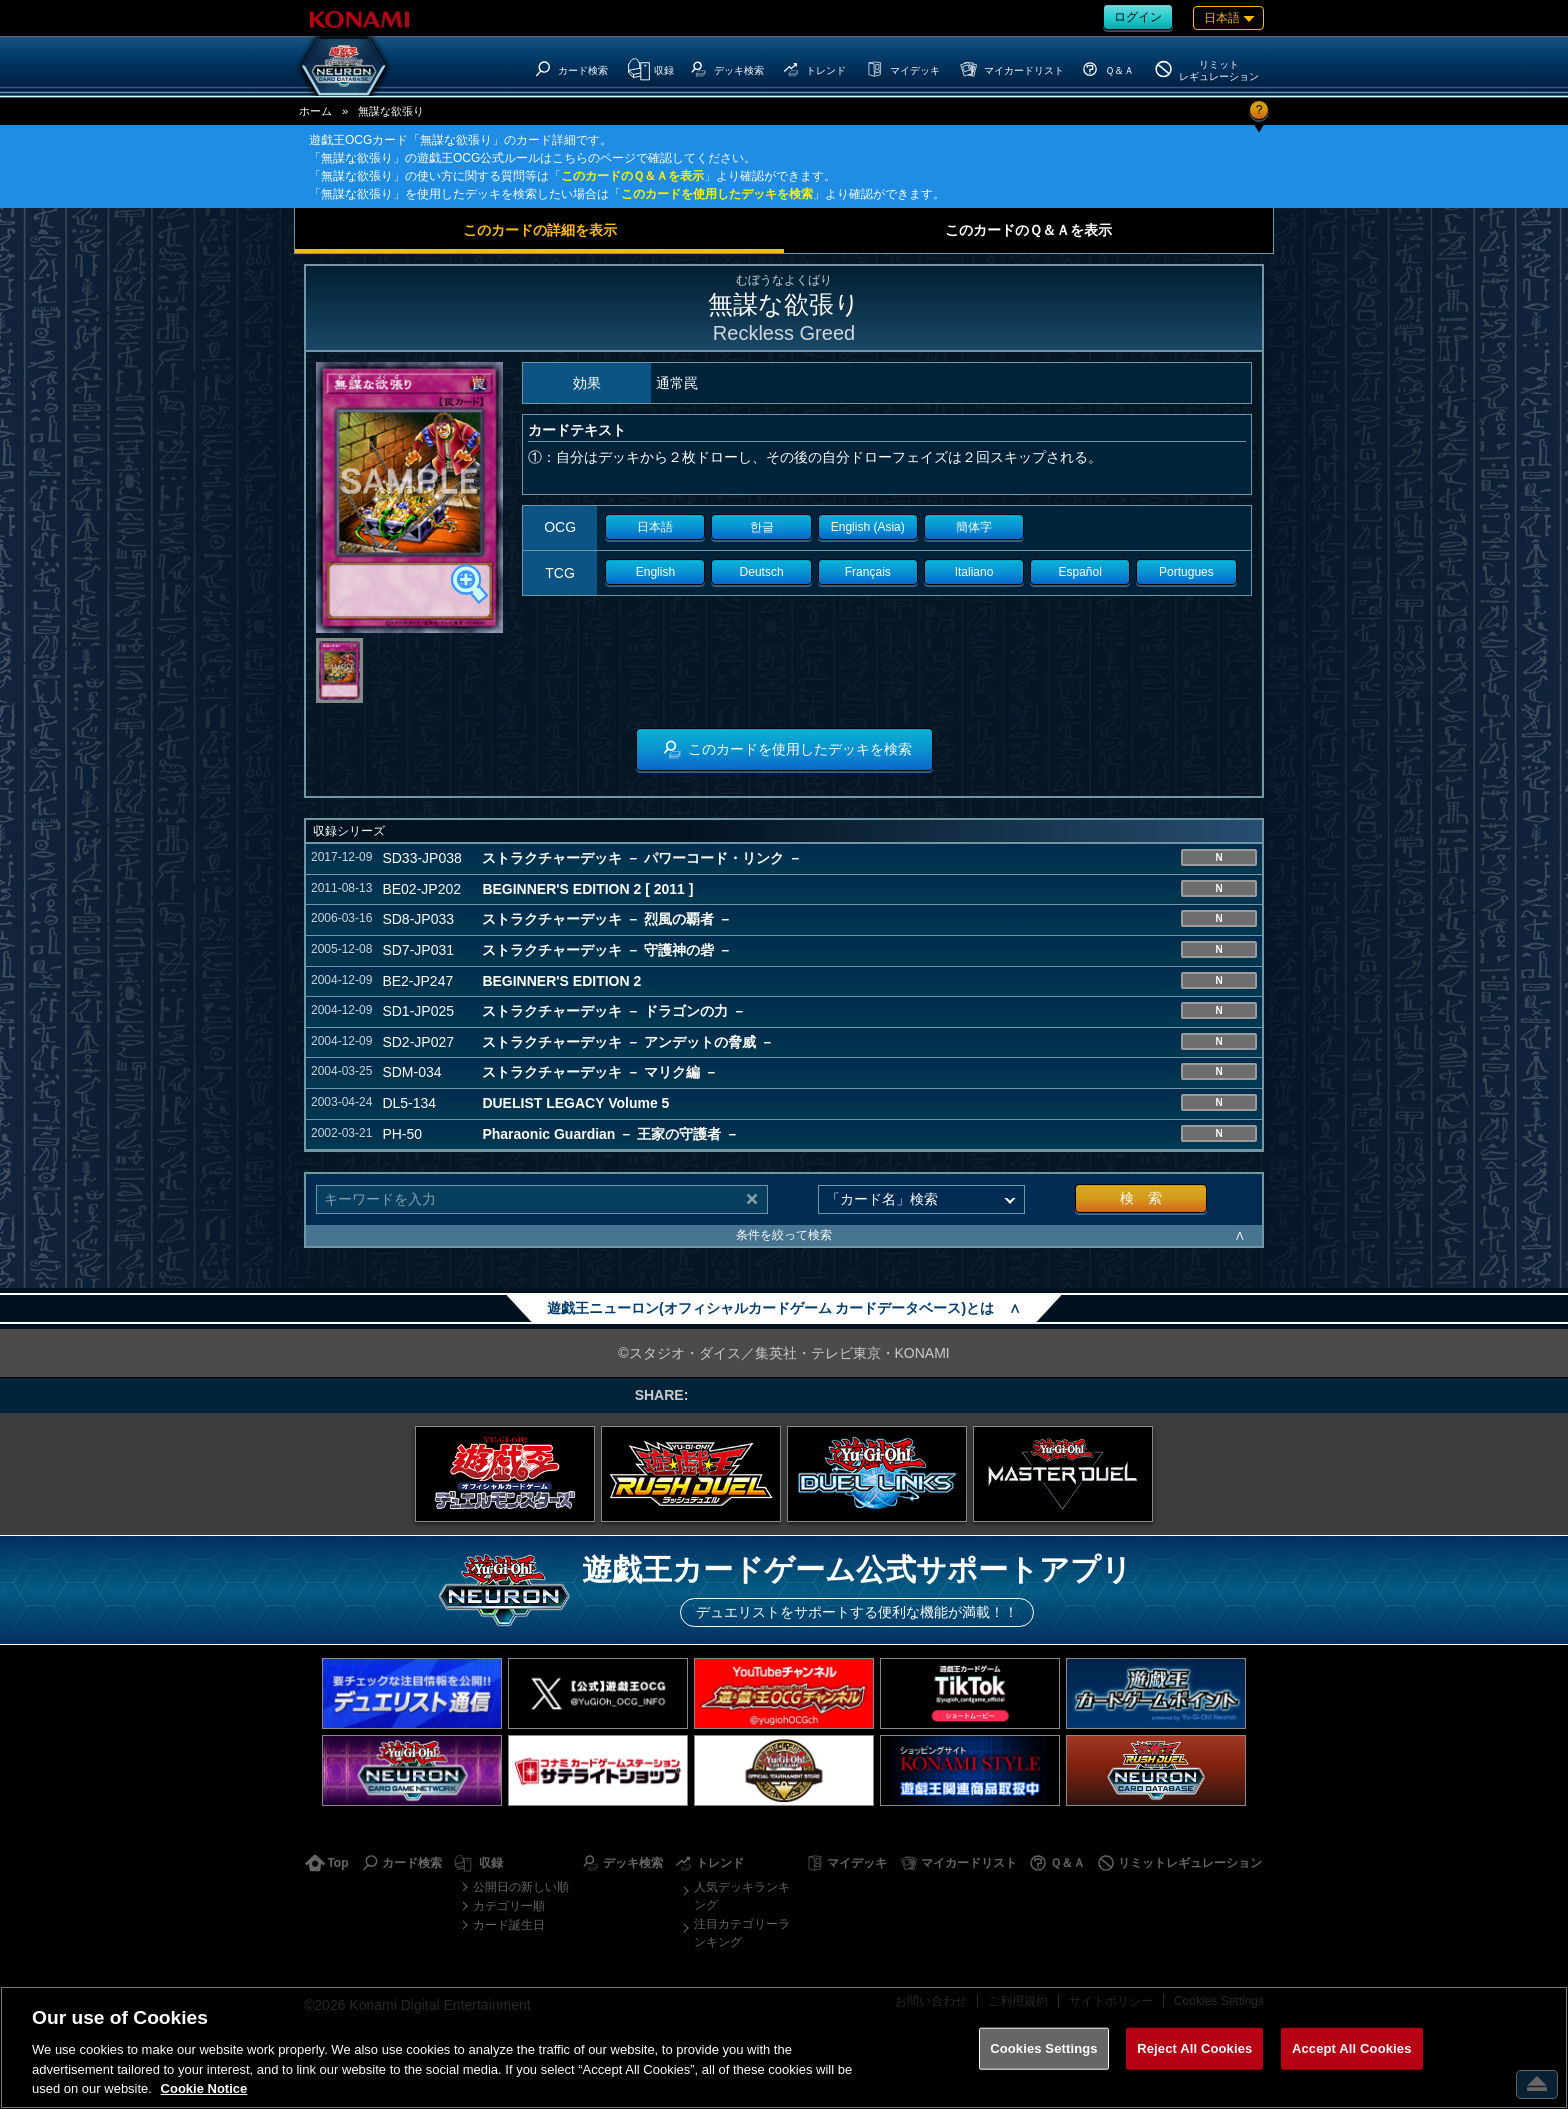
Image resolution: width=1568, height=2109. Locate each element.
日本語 (655, 527)
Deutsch (762, 572)
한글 (762, 527)
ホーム (315, 111)
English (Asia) (868, 527)
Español (1080, 572)
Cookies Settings (1044, 2048)
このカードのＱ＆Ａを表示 (632, 176)
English (655, 572)
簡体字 (974, 527)
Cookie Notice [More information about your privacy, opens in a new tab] (204, 2088)
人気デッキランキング (742, 1896)
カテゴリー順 (509, 1906)
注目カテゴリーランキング (742, 1933)
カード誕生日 (509, 1925)
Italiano (974, 572)
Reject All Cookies (1194, 2048)
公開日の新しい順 (521, 1887)
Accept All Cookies (1352, 2048)
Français (868, 572)
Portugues (1186, 572)
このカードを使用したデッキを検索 (717, 194)
